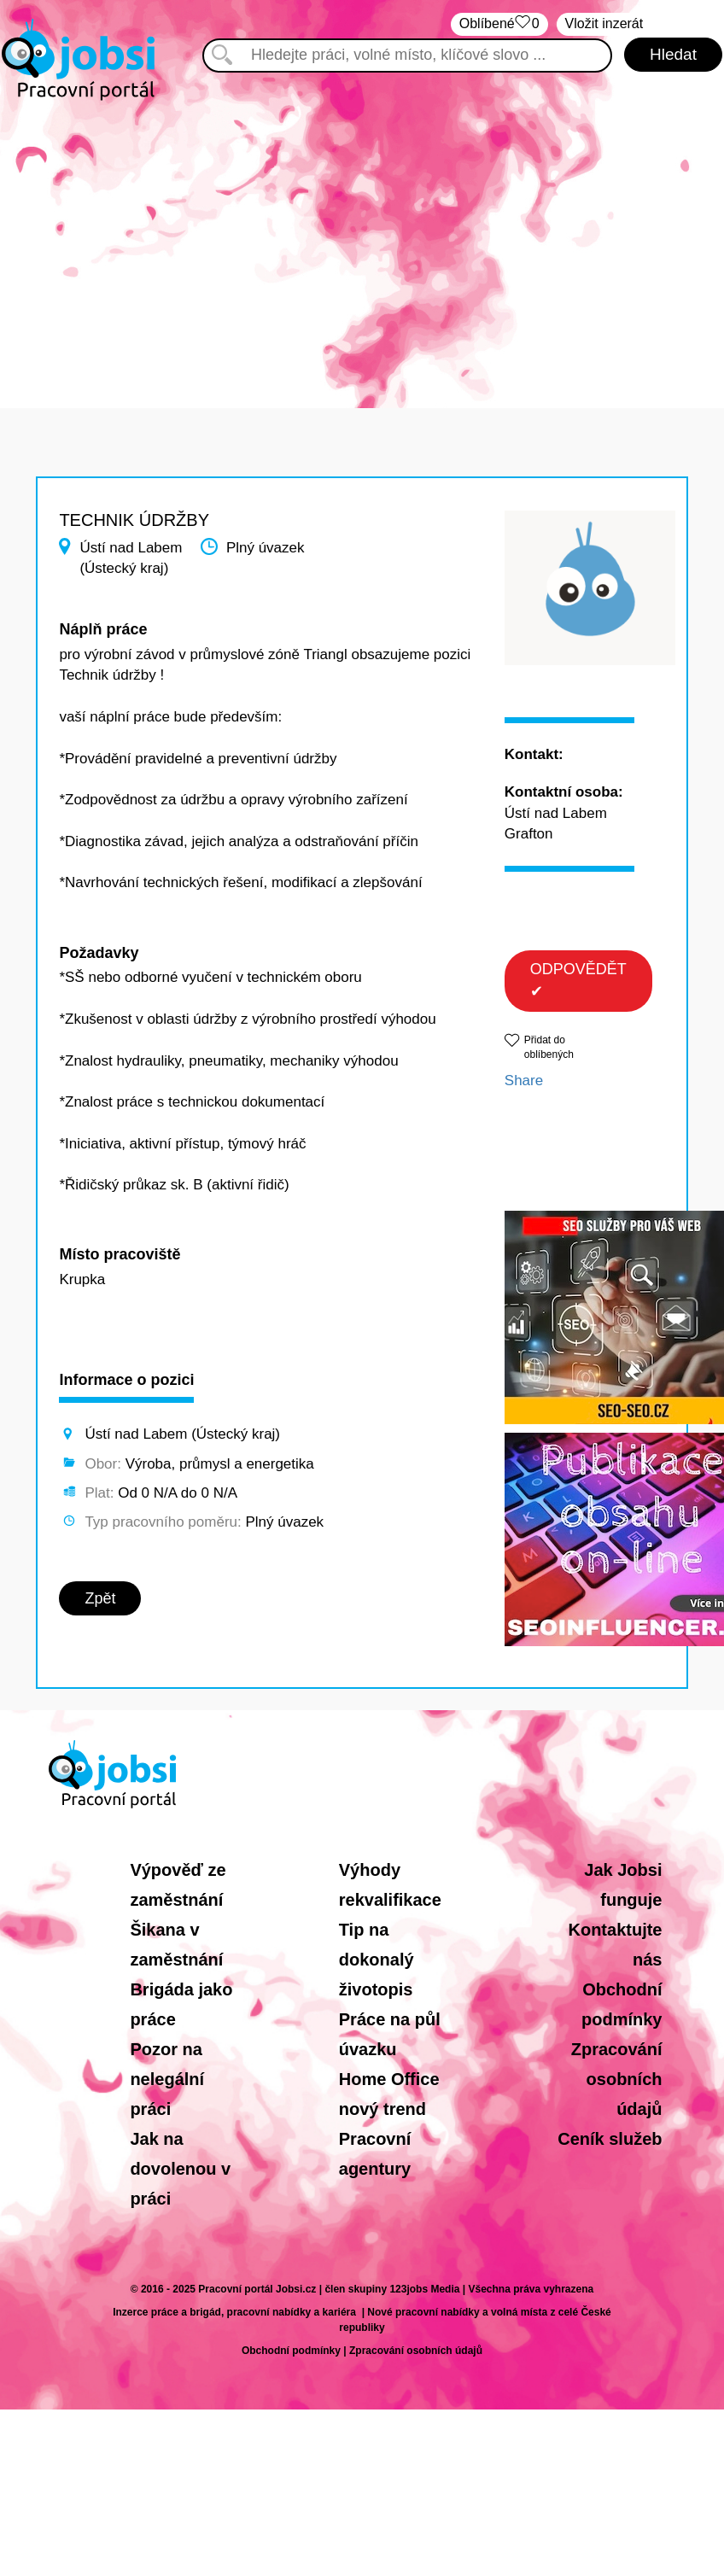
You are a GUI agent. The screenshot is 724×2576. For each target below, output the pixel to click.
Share (524, 1080)
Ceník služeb (610, 2138)
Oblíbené (499, 24)
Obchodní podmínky (291, 2351)
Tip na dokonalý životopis (376, 1959)
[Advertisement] (362, 245)
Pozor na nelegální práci (167, 2079)
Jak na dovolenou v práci (180, 2168)
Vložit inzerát (604, 23)
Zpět (100, 1598)
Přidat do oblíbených (549, 1047)
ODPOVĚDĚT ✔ (578, 980)
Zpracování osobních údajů (617, 2079)
